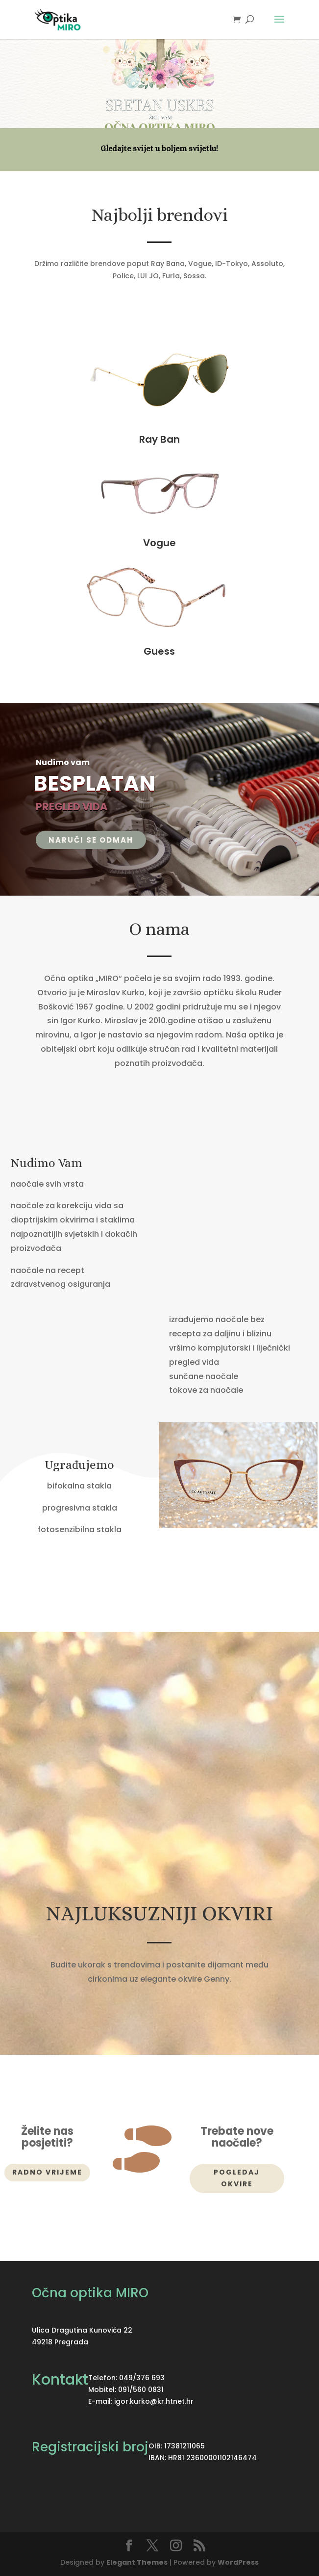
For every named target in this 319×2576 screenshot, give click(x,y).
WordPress (238, 2562)
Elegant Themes (137, 2562)
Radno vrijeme (47, 2172)
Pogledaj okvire (237, 2178)
